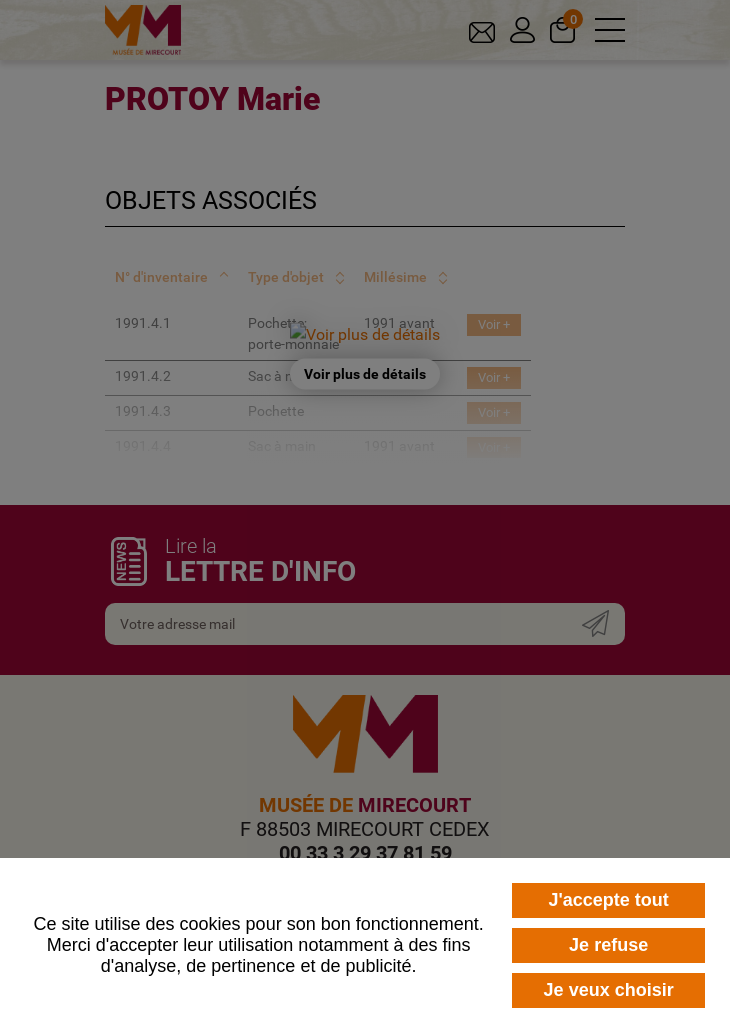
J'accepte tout (608, 900)
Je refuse (608, 945)
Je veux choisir (609, 990)
